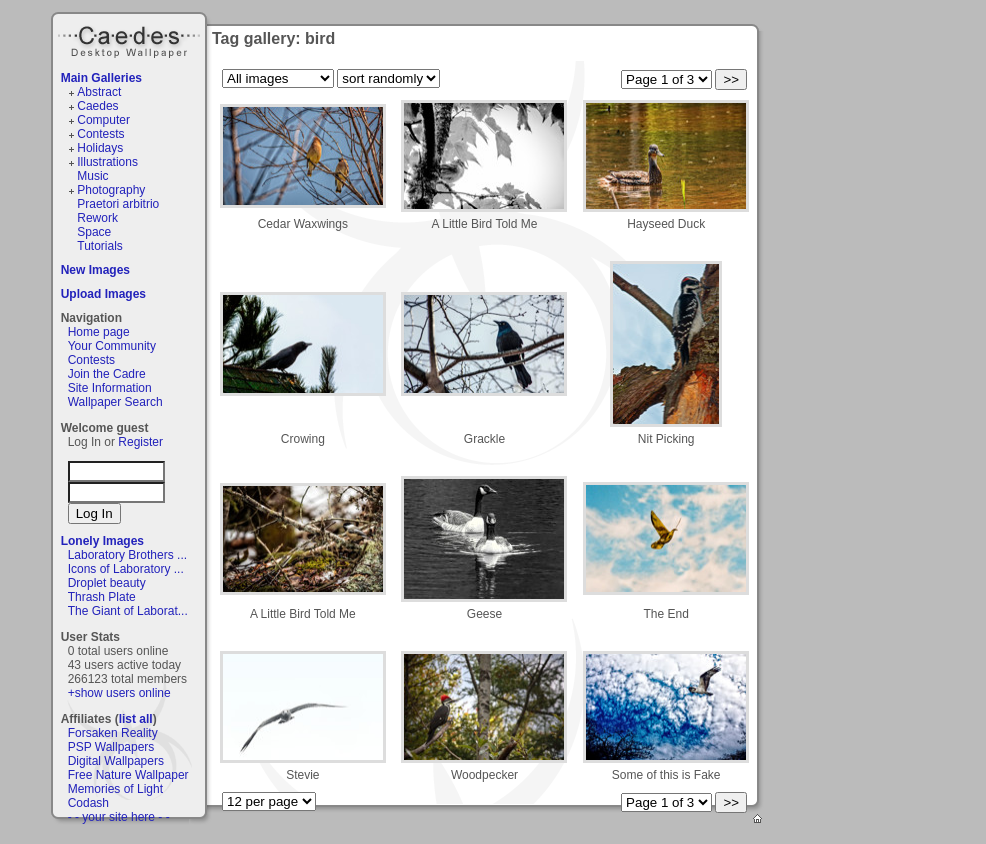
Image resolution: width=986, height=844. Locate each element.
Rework (97, 218)
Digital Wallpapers (116, 761)
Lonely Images (102, 541)
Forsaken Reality (113, 733)
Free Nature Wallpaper (128, 775)
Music (92, 176)
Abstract (99, 92)
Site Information (110, 388)
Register (140, 442)
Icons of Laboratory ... (126, 569)
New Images (95, 270)
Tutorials (100, 246)
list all (136, 719)
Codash (88, 803)
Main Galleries (101, 78)
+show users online (119, 693)
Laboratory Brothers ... (127, 555)
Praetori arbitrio (118, 204)
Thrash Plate (102, 597)
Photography (111, 190)
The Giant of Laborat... (128, 611)
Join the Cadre (107, 374)
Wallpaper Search (115, 402)
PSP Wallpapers (111, 747)
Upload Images (103, 294)
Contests (100, 134)
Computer (103, 120)
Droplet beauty (107, 583)
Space (94, 232)
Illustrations (107, 162)
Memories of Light (115, 789)
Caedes (131, 39)
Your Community (112, 346)
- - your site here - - (119, 817)
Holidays (100, 148)
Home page (99, 332)
